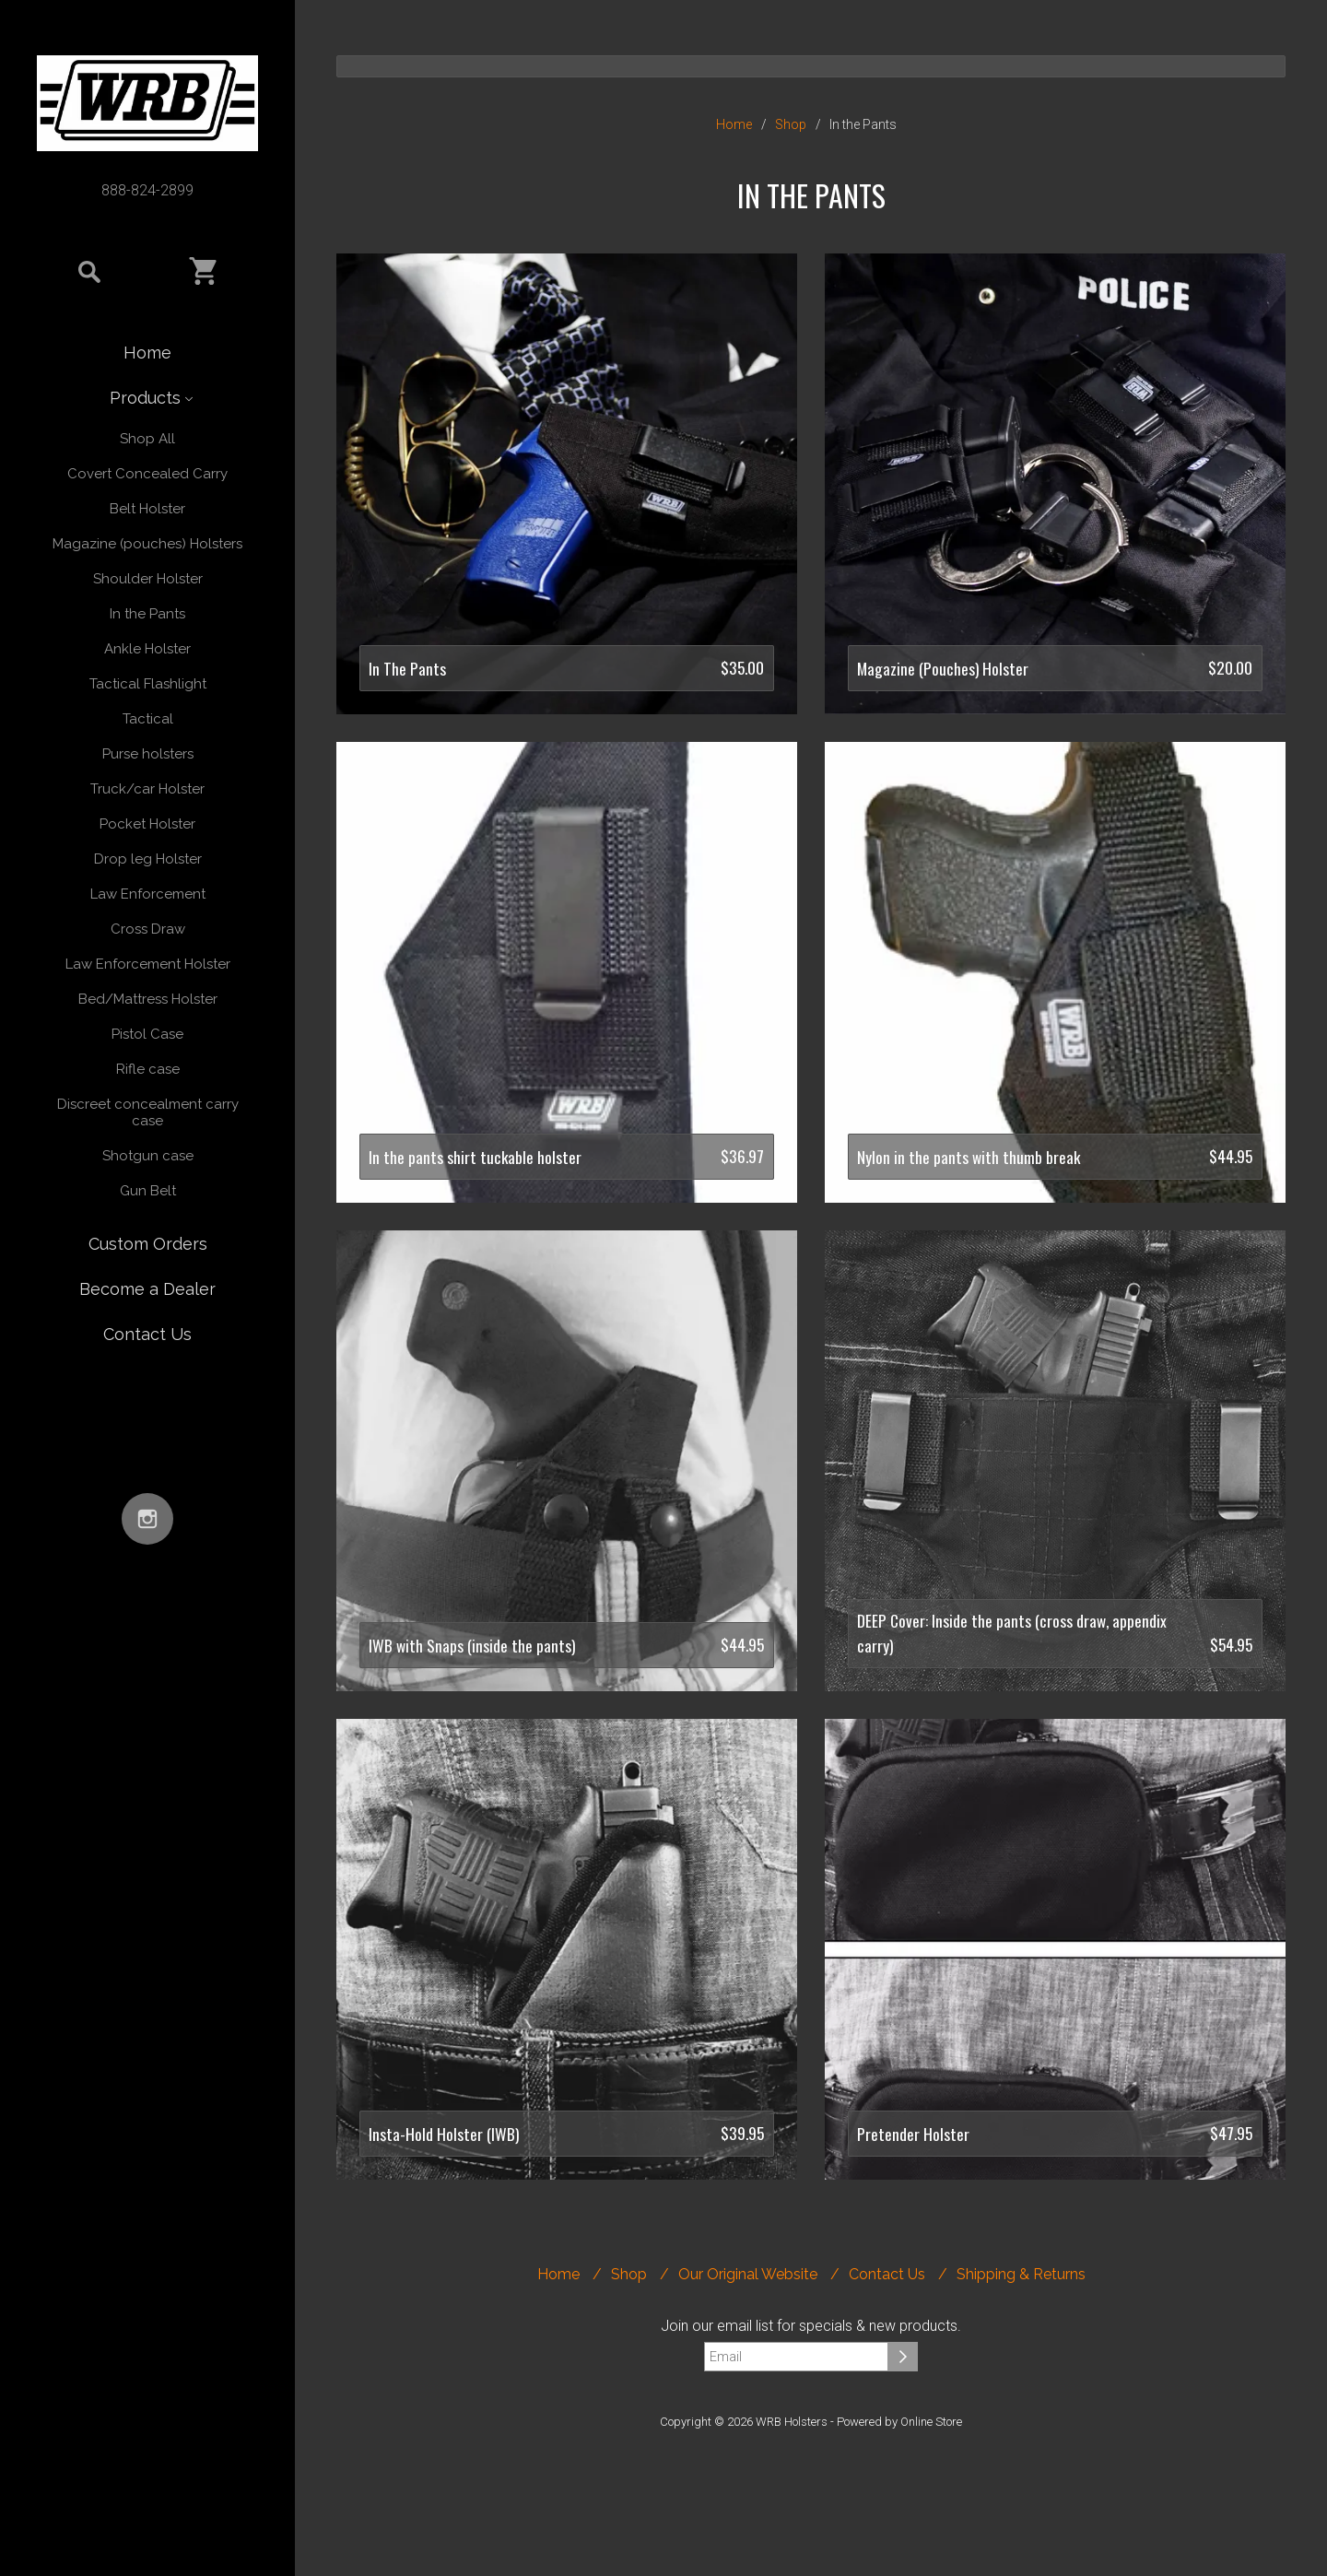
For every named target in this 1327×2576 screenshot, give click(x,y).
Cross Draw (148, 929)
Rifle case (148, 1069)
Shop (790, 124)
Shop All (147, 438)
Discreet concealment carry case (148, 1112)
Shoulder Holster (148, 578)
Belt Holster (147, 508)
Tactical (148, 719)
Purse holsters (148, 754)
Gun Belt (148, 1190)
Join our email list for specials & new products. (811, 2326)
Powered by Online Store (899, 2422)
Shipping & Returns (1021, 2274)
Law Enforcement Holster (147, 964)
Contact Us (147, 1334)
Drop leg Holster (148, 859)
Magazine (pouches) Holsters (147, 543)
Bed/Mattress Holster (147, 999)
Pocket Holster (147, 824)
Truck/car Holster (147, 789)
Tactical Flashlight (147, 684)
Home (147, 352)
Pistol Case (147, 1034)
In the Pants (147, 614)
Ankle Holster (147, 649)
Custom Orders (147, 1243)
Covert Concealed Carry (147, 473)
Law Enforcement (148, 894)
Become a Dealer (147, 1289)
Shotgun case (148, 1155)
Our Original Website (747, 2274)
